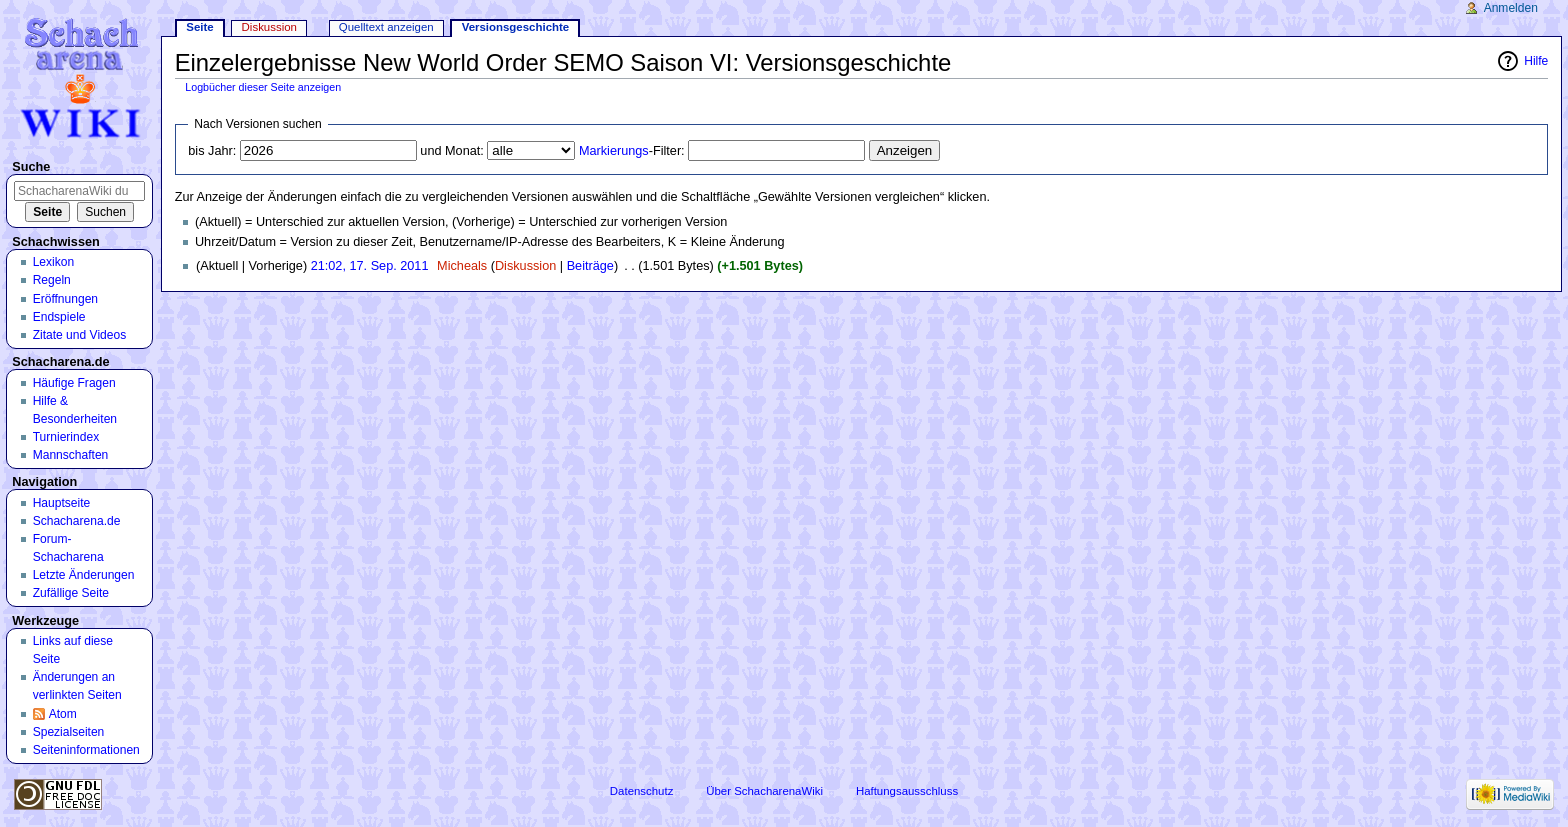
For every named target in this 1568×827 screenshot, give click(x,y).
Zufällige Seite (71, 593)
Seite (199, 27)
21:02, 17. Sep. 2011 (370, 266)
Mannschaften (71, 455)
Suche (31, 167)
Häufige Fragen (74, 383)
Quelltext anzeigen (386, 27)
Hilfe (1536, 61)
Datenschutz (642, 791)
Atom (63, 714)
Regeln (52, 280)
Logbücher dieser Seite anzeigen (263, 87)
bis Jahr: (212, 151)
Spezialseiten (69, 732)
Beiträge (590, 266)
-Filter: (632, 151)
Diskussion (525, 266)
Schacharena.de (77, 521)
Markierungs (614, 151)
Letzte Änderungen (84, 575)
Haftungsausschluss (907, 791)
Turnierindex (66, 437)
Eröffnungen (65, 299)
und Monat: (451, 151)
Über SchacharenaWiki (764, 791)
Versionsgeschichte (516, 27)
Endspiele (59, 317)
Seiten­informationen (86, 750)
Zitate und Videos (80, 335)
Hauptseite (62, 503)
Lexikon (54, 262)
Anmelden (1511, 8)
